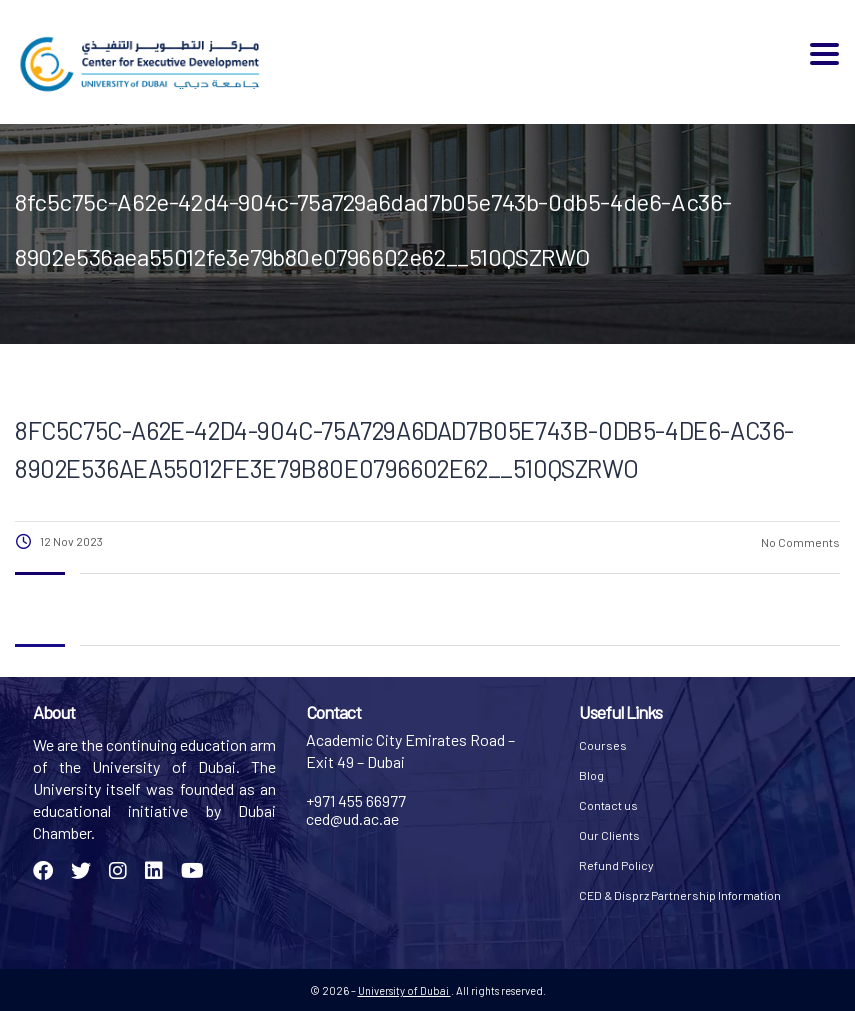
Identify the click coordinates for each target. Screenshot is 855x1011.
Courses (603, 745)
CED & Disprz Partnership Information (680, 895)
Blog (591, 775)
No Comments (799, 542)
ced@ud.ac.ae (352, 818)
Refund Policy (616, 865)
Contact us (608, 805)
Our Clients (609, 835)
